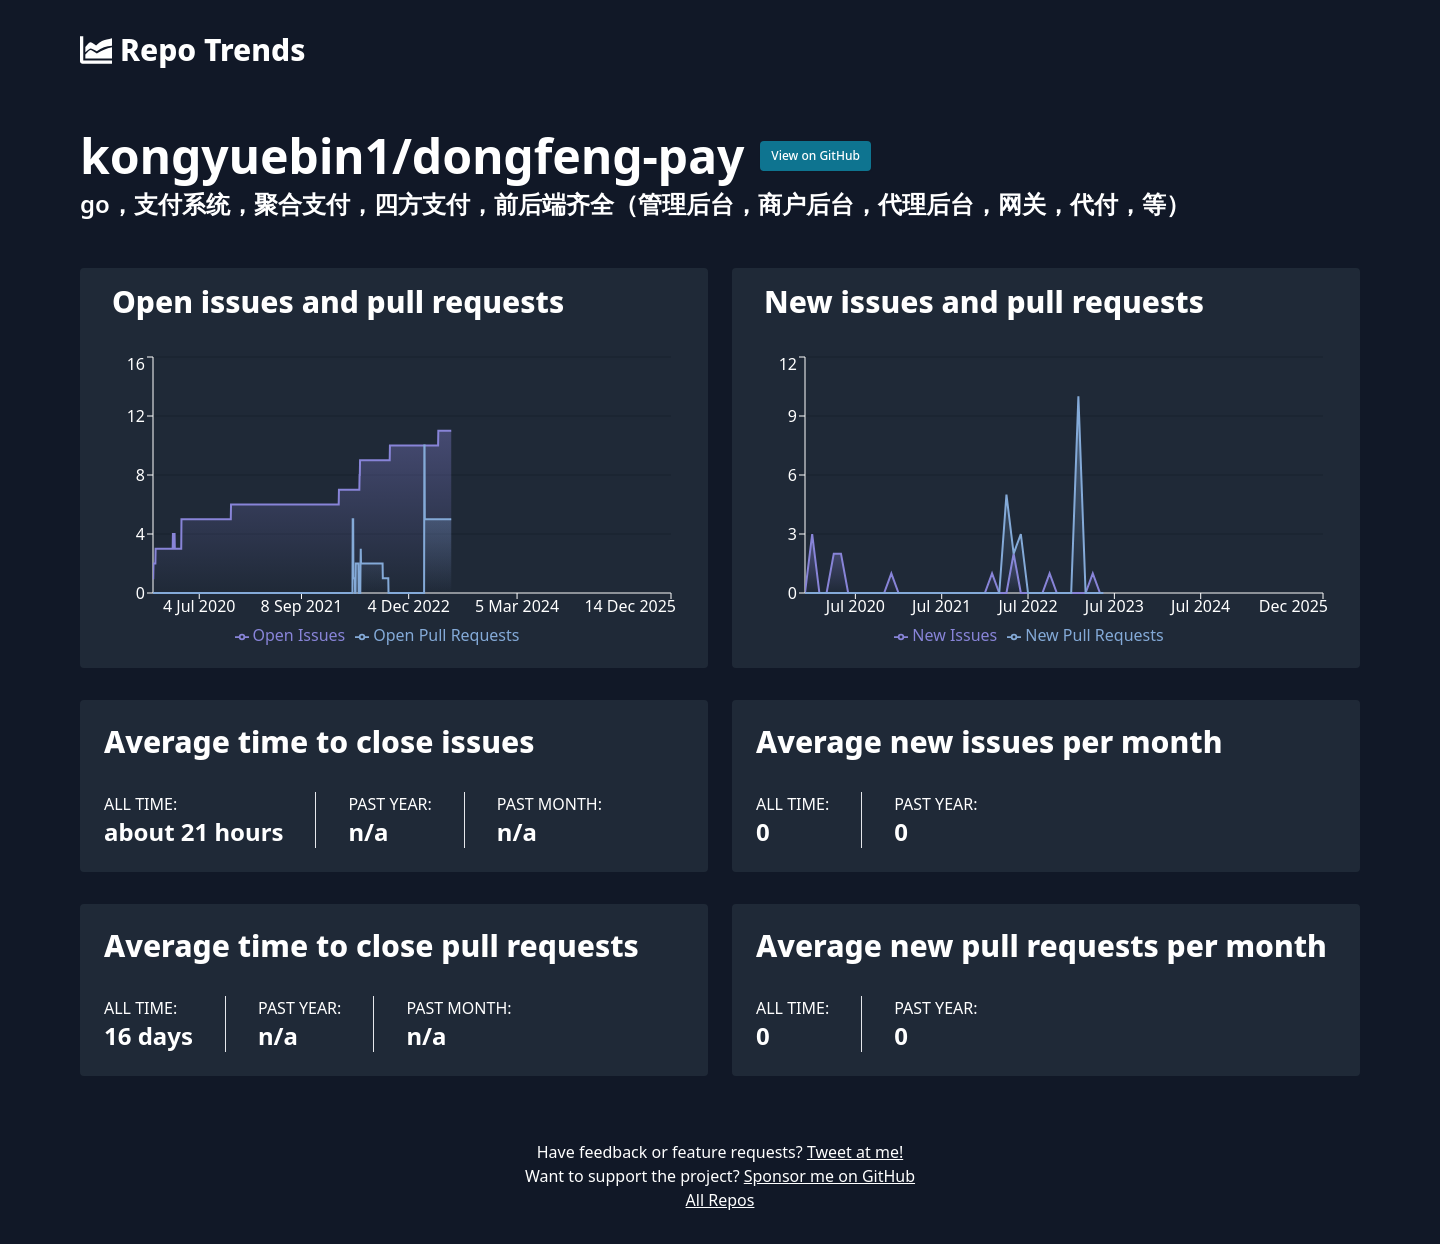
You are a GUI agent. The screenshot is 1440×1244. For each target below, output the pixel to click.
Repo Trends (192, 50)
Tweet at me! (855, 1152)
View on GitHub (815, 155)
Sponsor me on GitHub (829, 1176)
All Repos (720, 1200)
